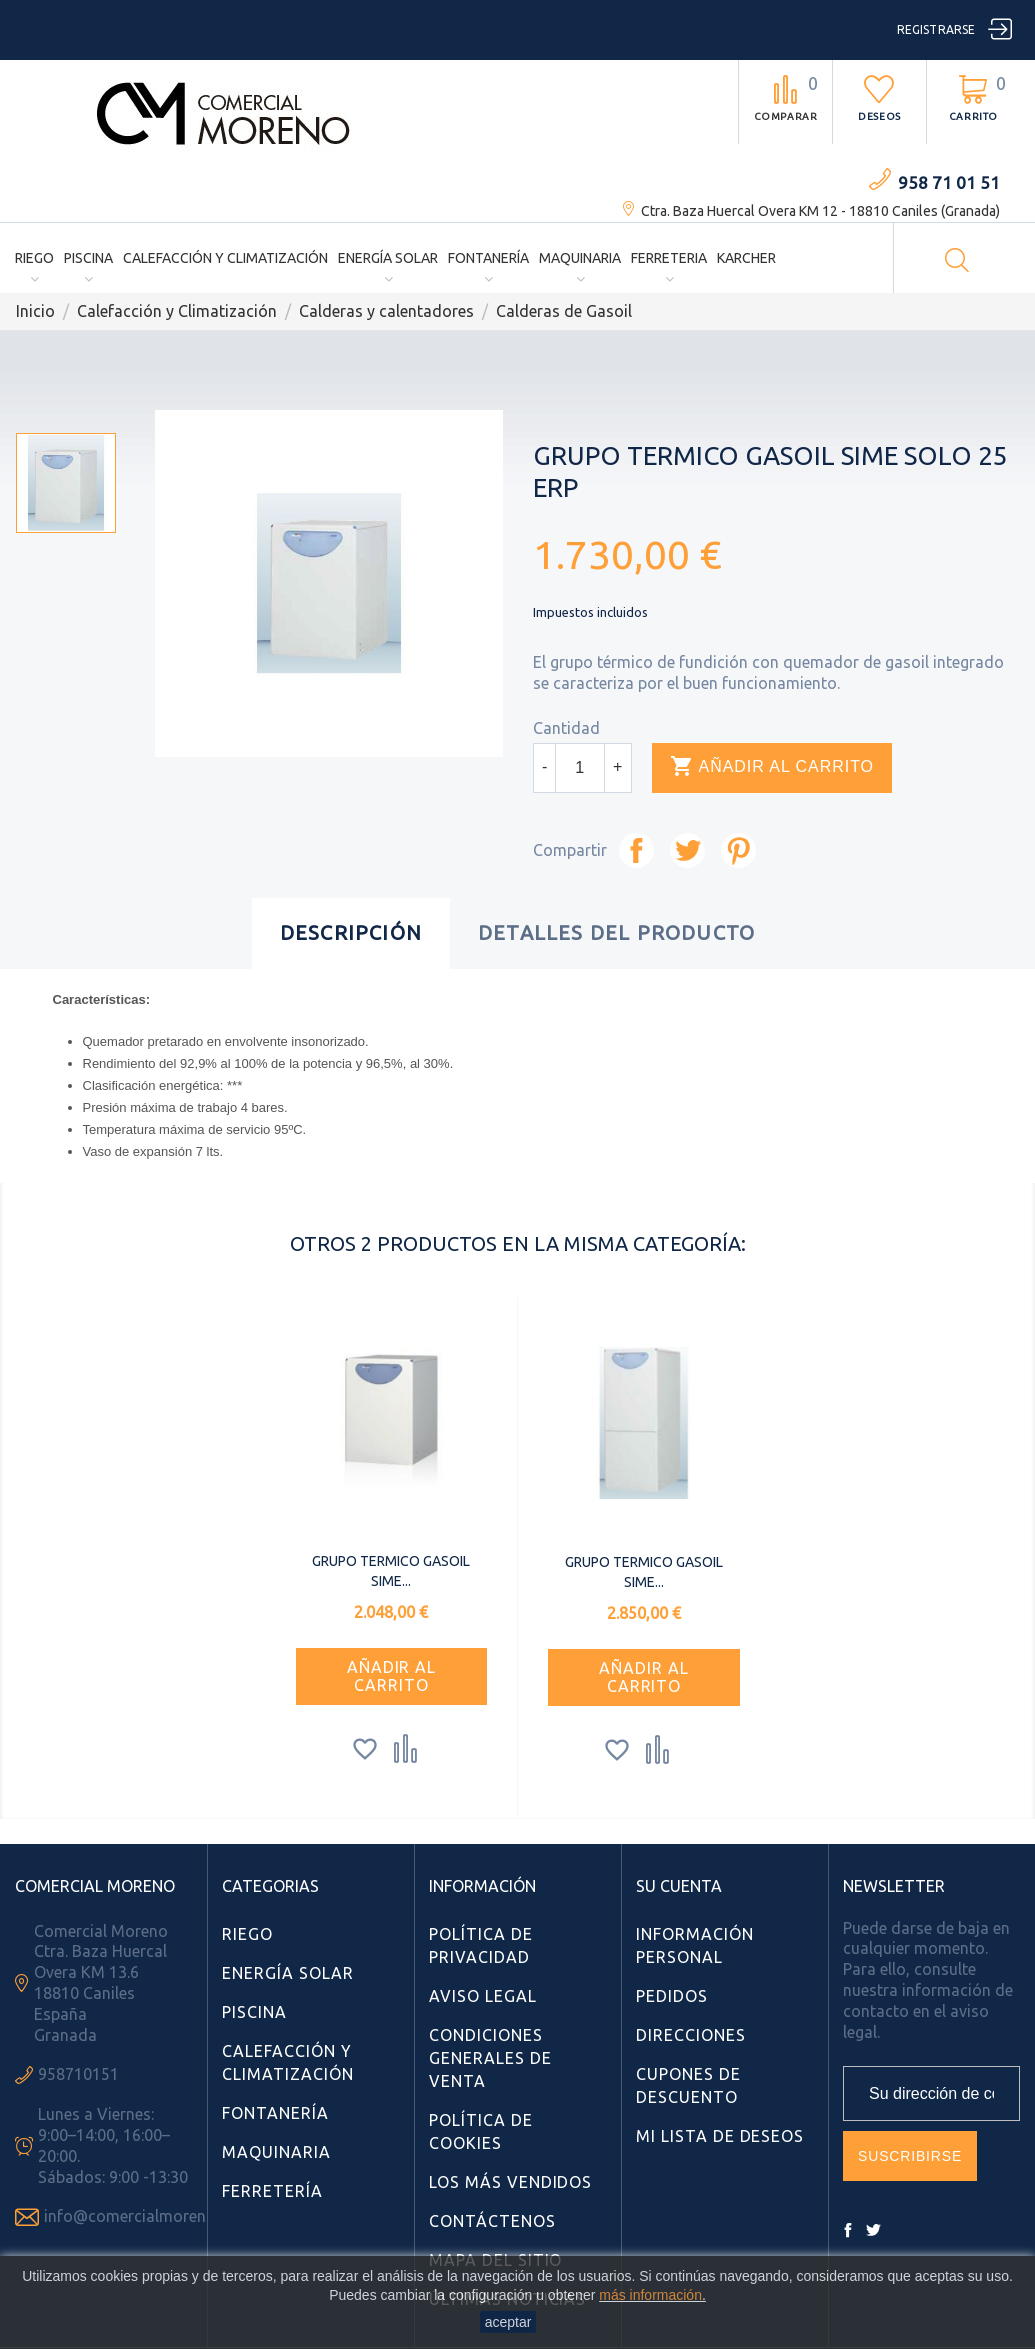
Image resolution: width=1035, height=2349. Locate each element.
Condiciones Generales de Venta (490, 2058)
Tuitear (687, 850)
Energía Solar (388, 258)
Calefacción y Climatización (225, 258)
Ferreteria (669, 258)
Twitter (873, 2230)
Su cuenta (679, 1886)
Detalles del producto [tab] (616, 932)
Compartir (636, 850)
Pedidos (672, 1996)
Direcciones (691, 2035)
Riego (34, 258)
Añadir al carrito (772, 767)
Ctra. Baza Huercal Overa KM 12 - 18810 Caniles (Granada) (820, 211)
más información (650, 2295)
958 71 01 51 (949, 182)
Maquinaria (580, 258)
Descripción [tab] (351, 932)
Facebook (848, 2230)
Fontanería (488, 258)
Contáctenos (492, 2221)
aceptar (508, 2322)
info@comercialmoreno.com (147, 2216)
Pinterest (738, 850)
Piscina (88, 258)
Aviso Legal (483, 1996)
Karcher (746, 258)
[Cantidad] (580, 768)
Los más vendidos (510, 2182)
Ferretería (272, 2191)
